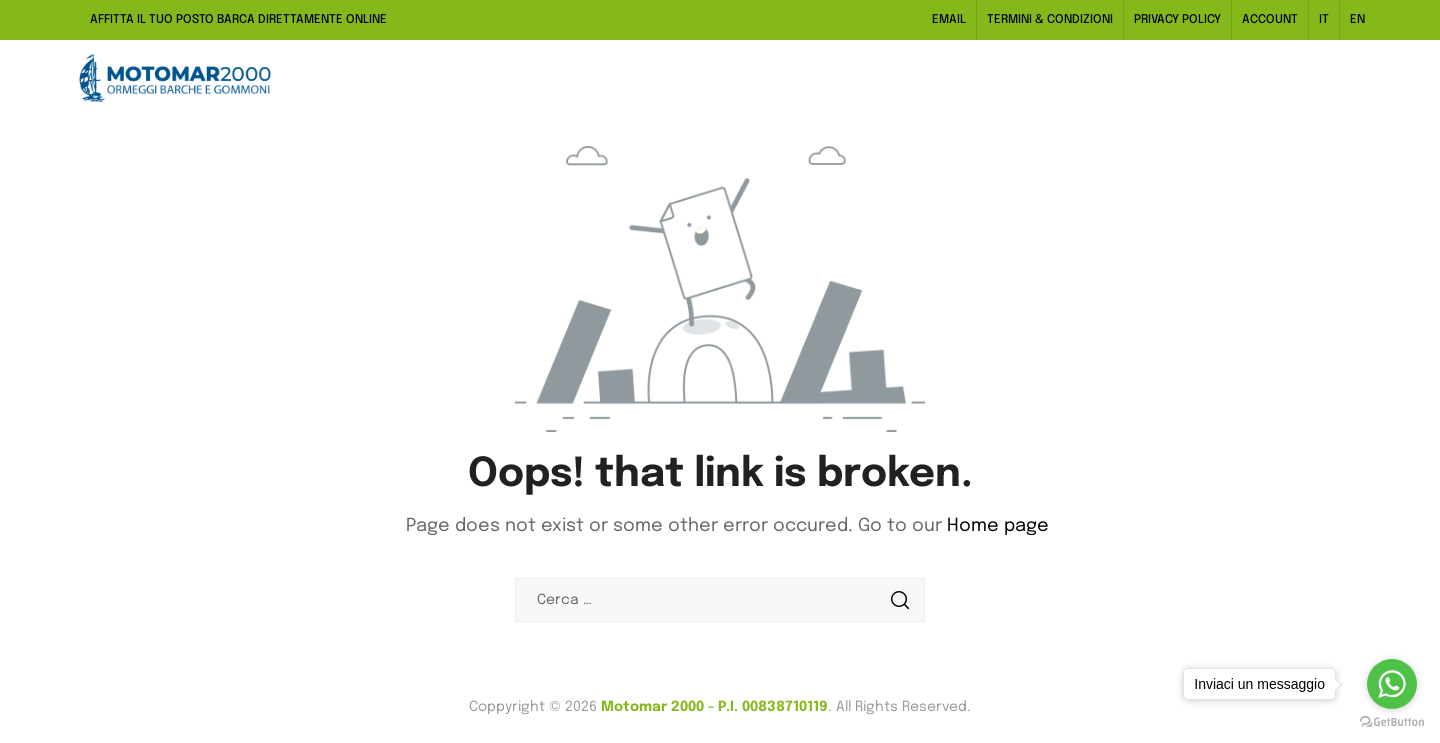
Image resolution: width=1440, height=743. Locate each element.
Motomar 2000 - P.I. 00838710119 (714, 707)
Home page (998, 526)
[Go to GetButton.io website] (1392, 722)
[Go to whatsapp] (1392, 684)
